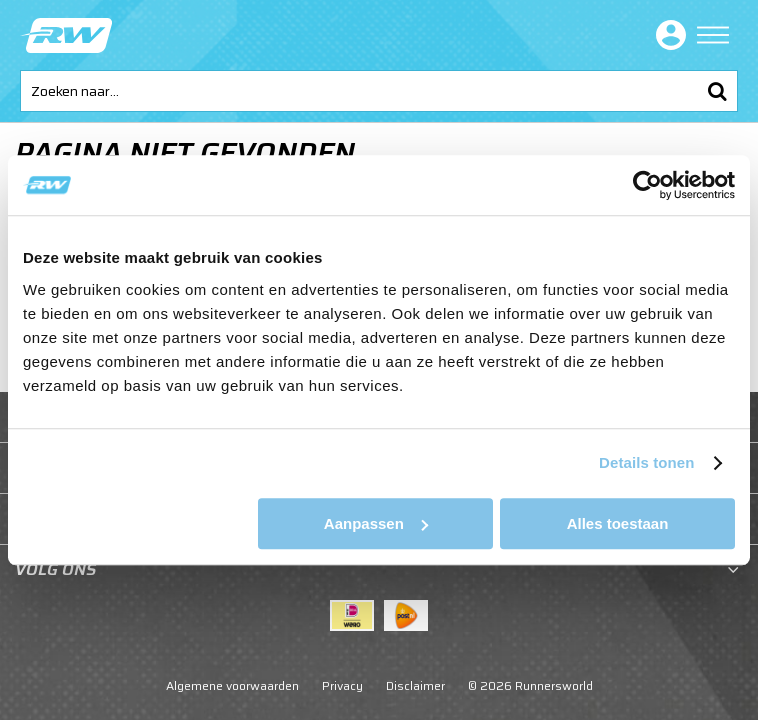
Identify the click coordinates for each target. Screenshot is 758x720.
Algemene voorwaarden (232, 685)
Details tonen (646, 462)
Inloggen (667, 35)
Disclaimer (415, 685)
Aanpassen (376, 523)
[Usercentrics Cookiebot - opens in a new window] (647, 185)
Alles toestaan (618, 523)
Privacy (342, 685)
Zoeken (717, 91)
